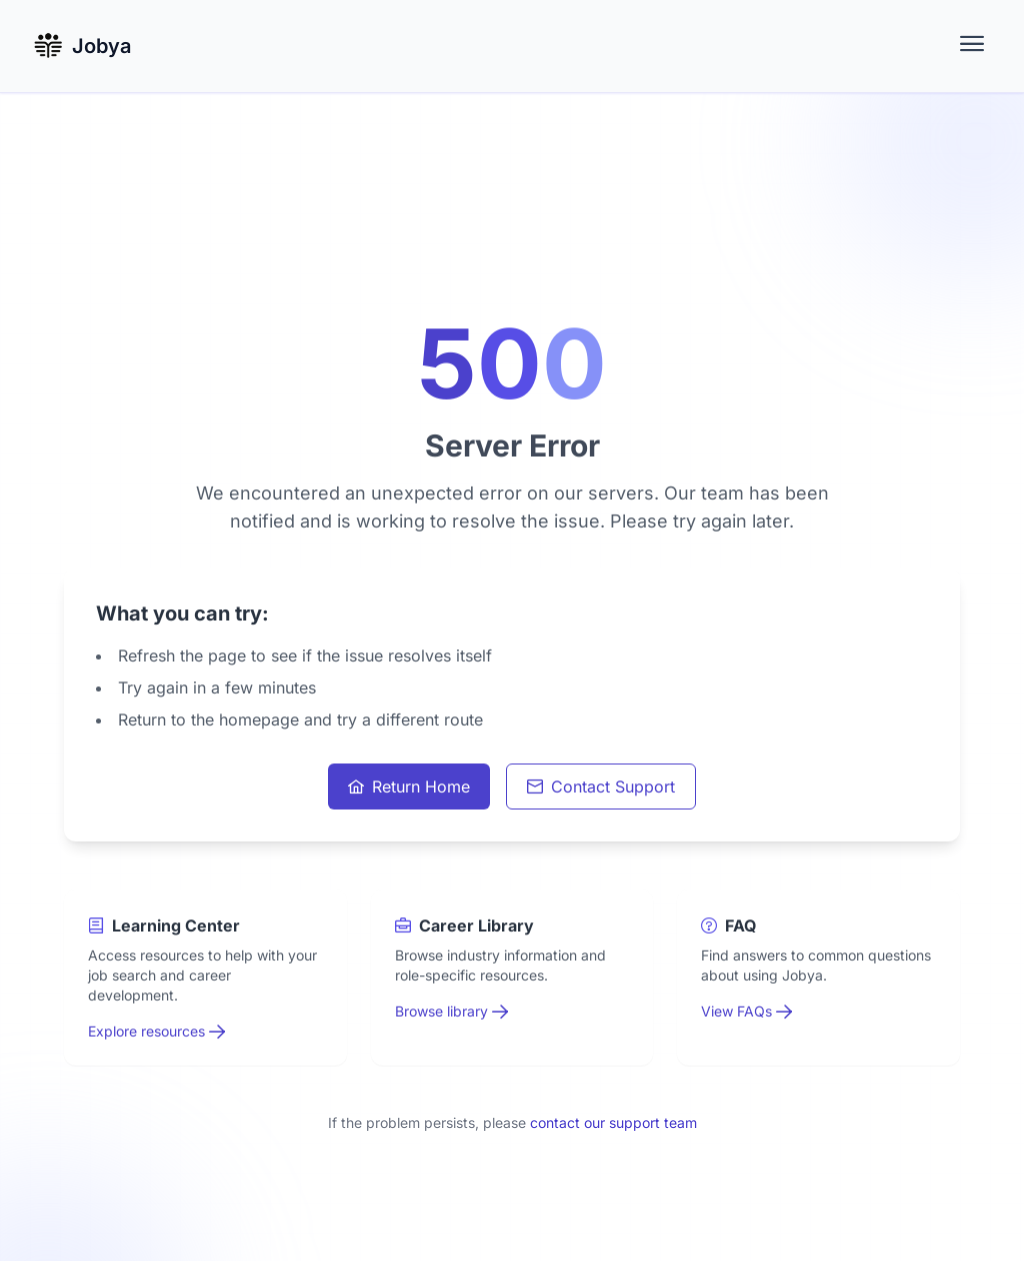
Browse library (451, 1012)
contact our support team (613, 1122)
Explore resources (156, 1032)
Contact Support (601, 788)
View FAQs (746, 1012)
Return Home (409, 788)
